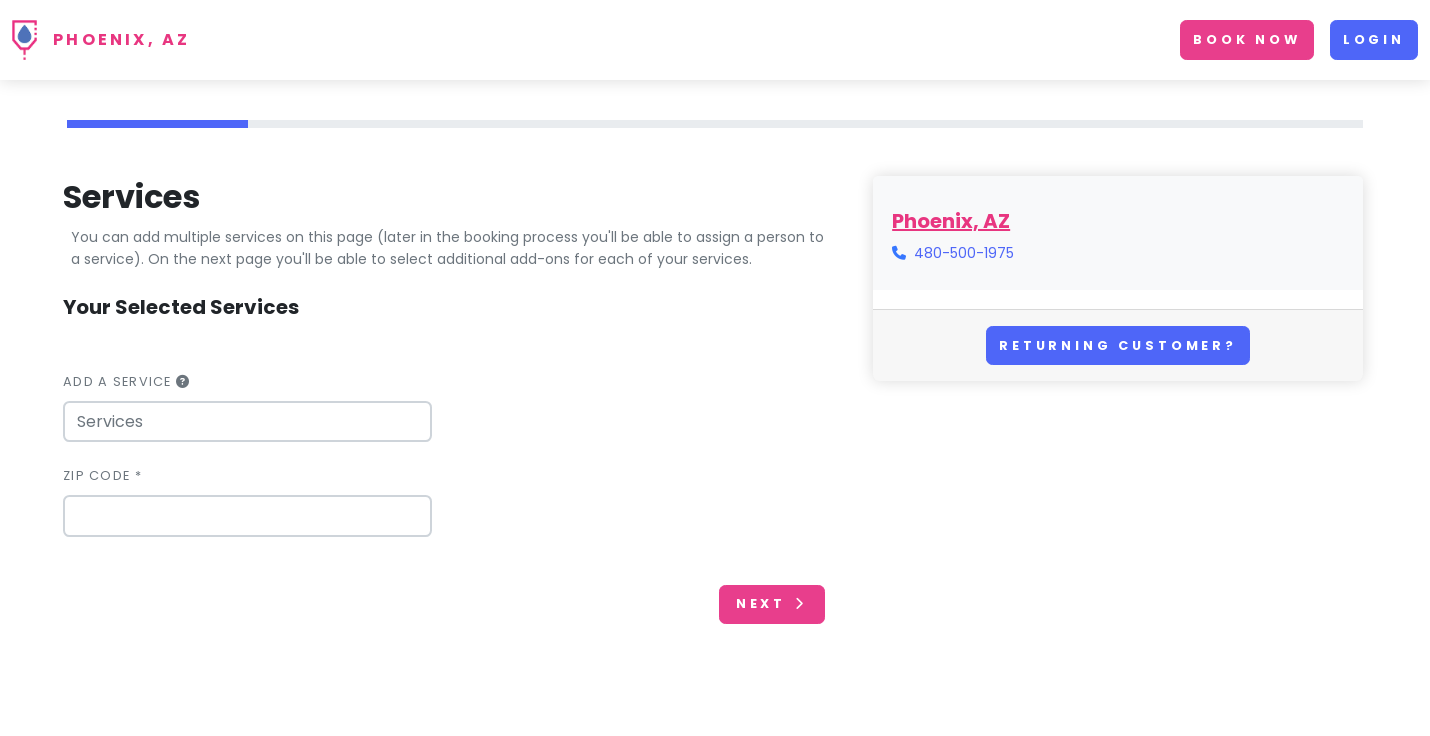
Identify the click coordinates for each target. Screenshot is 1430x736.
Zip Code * (102, 475)
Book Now (1247, 39)
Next (772, 603)
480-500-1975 (964, 253)
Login (1374, 39)
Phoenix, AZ (121, 39)
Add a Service (126, 381)
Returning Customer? (1118, 345)
